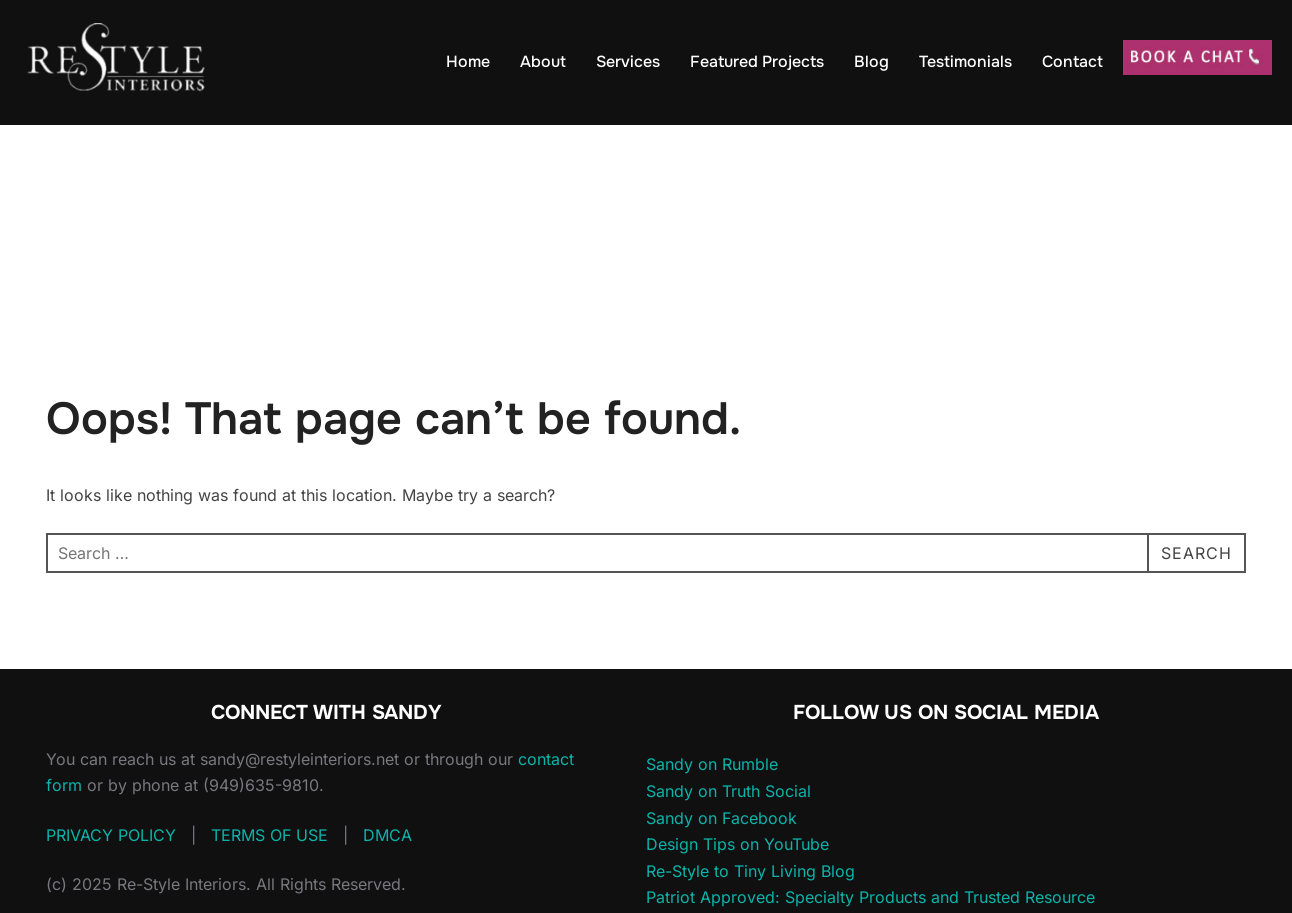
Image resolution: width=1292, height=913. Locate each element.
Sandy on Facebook (721, 818)
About (543, 61)
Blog (871, 61)
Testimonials (965, 61)
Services (628, 61)
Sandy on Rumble (712, 764)
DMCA (387, 835)
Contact (1072, 61)
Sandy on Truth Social (728, 791)
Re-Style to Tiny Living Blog (750, 871)
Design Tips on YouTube (737, 844)
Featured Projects (757, 61)
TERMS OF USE (269, 835)
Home (468, 61)
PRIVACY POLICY (111, 835)
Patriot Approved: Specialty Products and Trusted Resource (870, 897)
